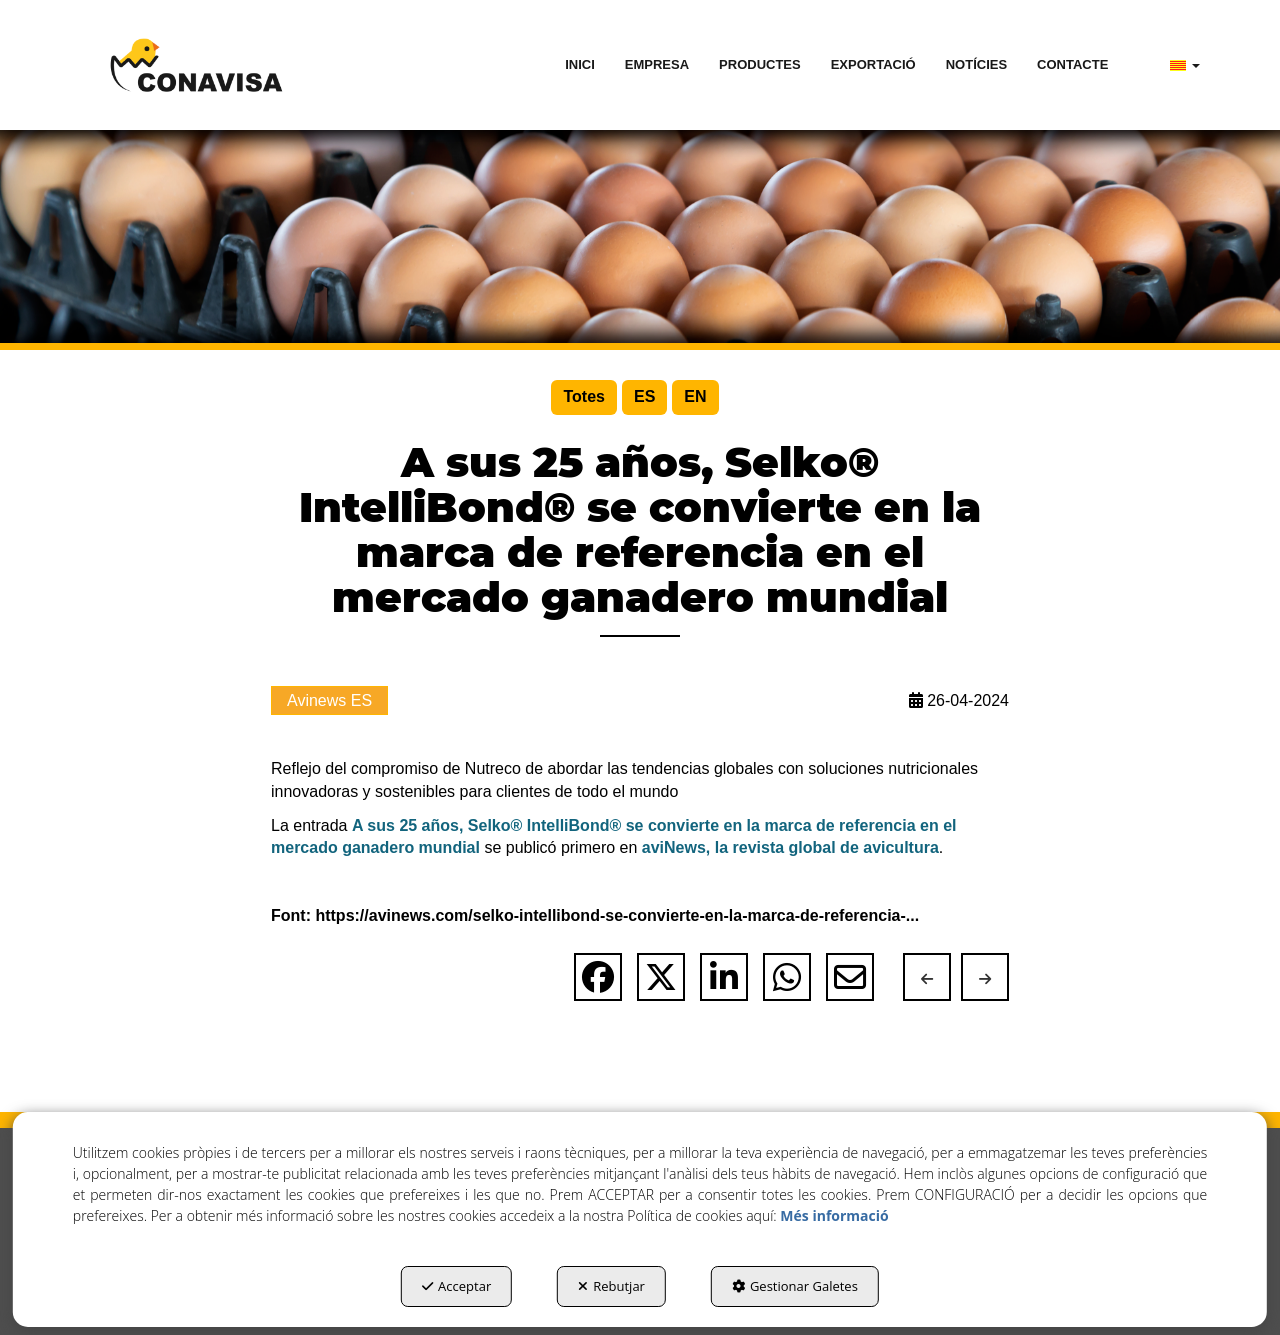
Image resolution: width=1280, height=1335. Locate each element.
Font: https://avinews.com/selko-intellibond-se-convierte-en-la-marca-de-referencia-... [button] (595, 915)
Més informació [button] (834, 1215)
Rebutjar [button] (611, 1286)
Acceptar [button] (456, 1286)
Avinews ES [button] (329, 700)
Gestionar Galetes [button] (795, 1286)
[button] (197, 65)
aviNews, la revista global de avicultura (790, 847)
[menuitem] (580, 65)
